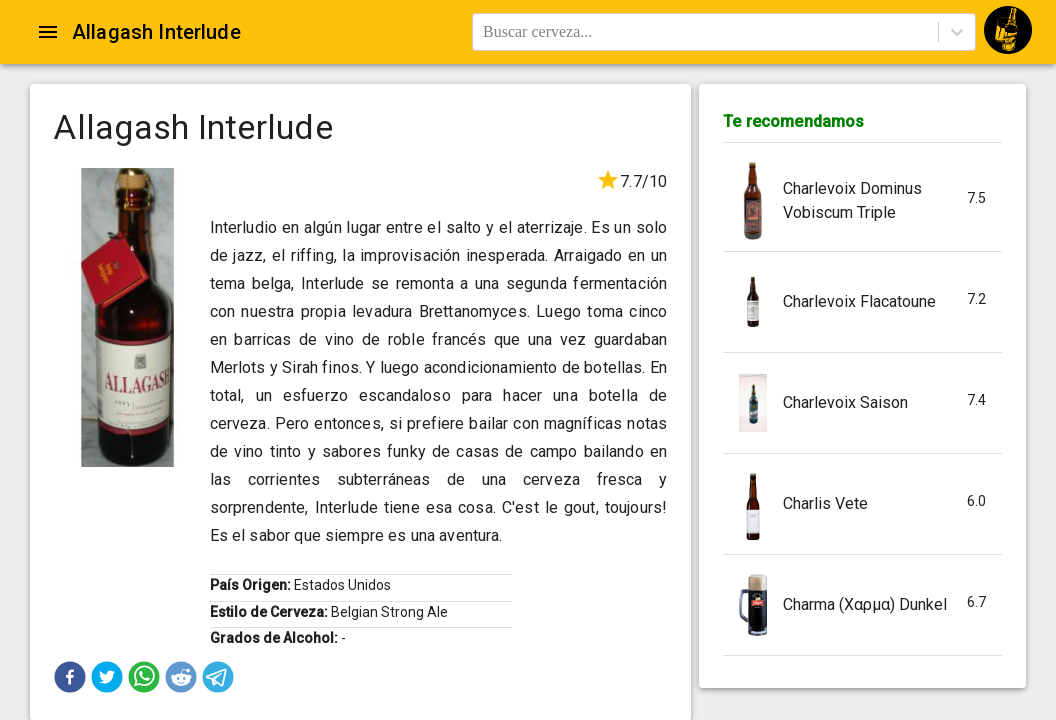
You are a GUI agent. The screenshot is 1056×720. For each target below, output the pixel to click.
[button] (70, 677)
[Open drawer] (48, 32)
